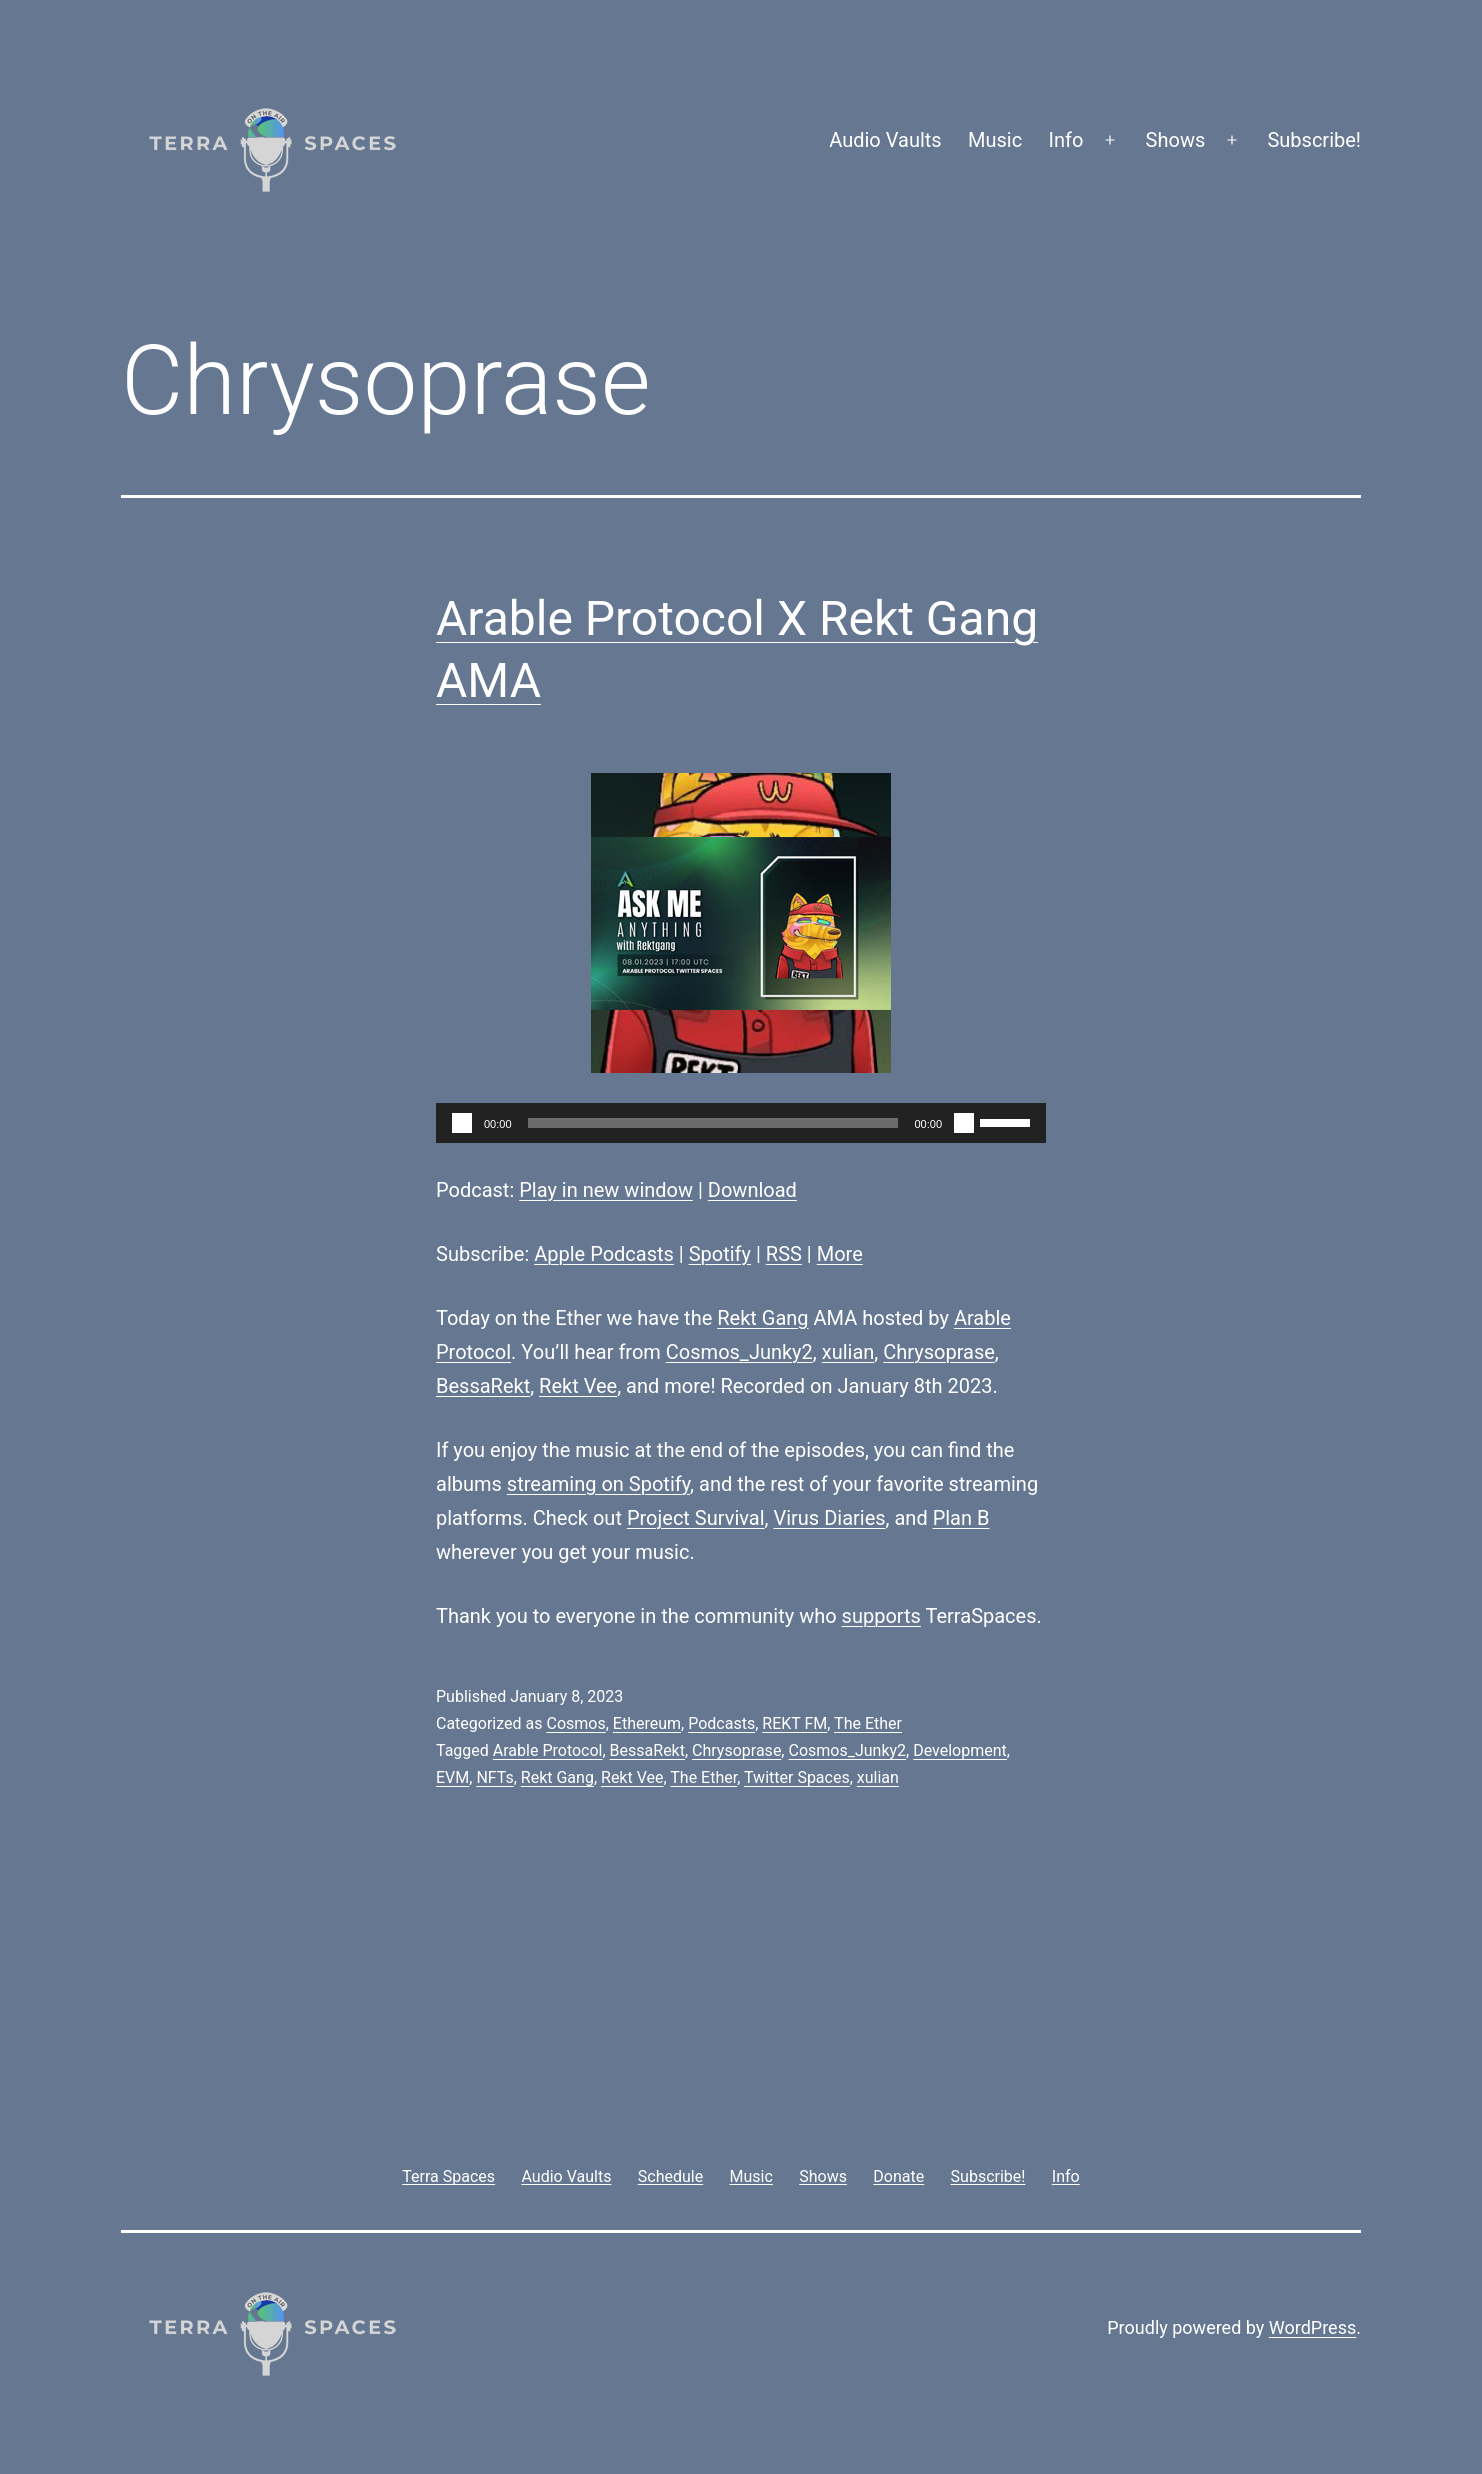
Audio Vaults (885, 140)
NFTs (494, 1777)
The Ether (868, 1723)
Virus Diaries (829, 1518)
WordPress (1312, 2327)
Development (960, 1750)
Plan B (961, 1518)
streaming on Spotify (598, 1484)
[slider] (713, 1123)
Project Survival (696, 1518)
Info (1066, 140)
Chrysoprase (939, 1352)
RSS (784, 1254)
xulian (848, 1352)
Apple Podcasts (604, 1254)
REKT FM (794, 1723)
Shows (1176, 140)
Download (752, 1190)
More (840, 1254)
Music (995, 140)
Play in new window (606, 1190)
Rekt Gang (762, 1318)
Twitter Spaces (797, 1777)
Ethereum (647, 1723)
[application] (741, 1123)
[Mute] (964, 1123)
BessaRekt (483, 1386)
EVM (452, 1777)
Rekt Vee (578, 1386)
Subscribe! (1314, 140)
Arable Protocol (548, 1750)
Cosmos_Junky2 (739, 1352)
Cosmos (575, 1723)
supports (881, 1616)
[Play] (462, 1123)
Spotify (720, 1254)
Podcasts (721, 1723)
